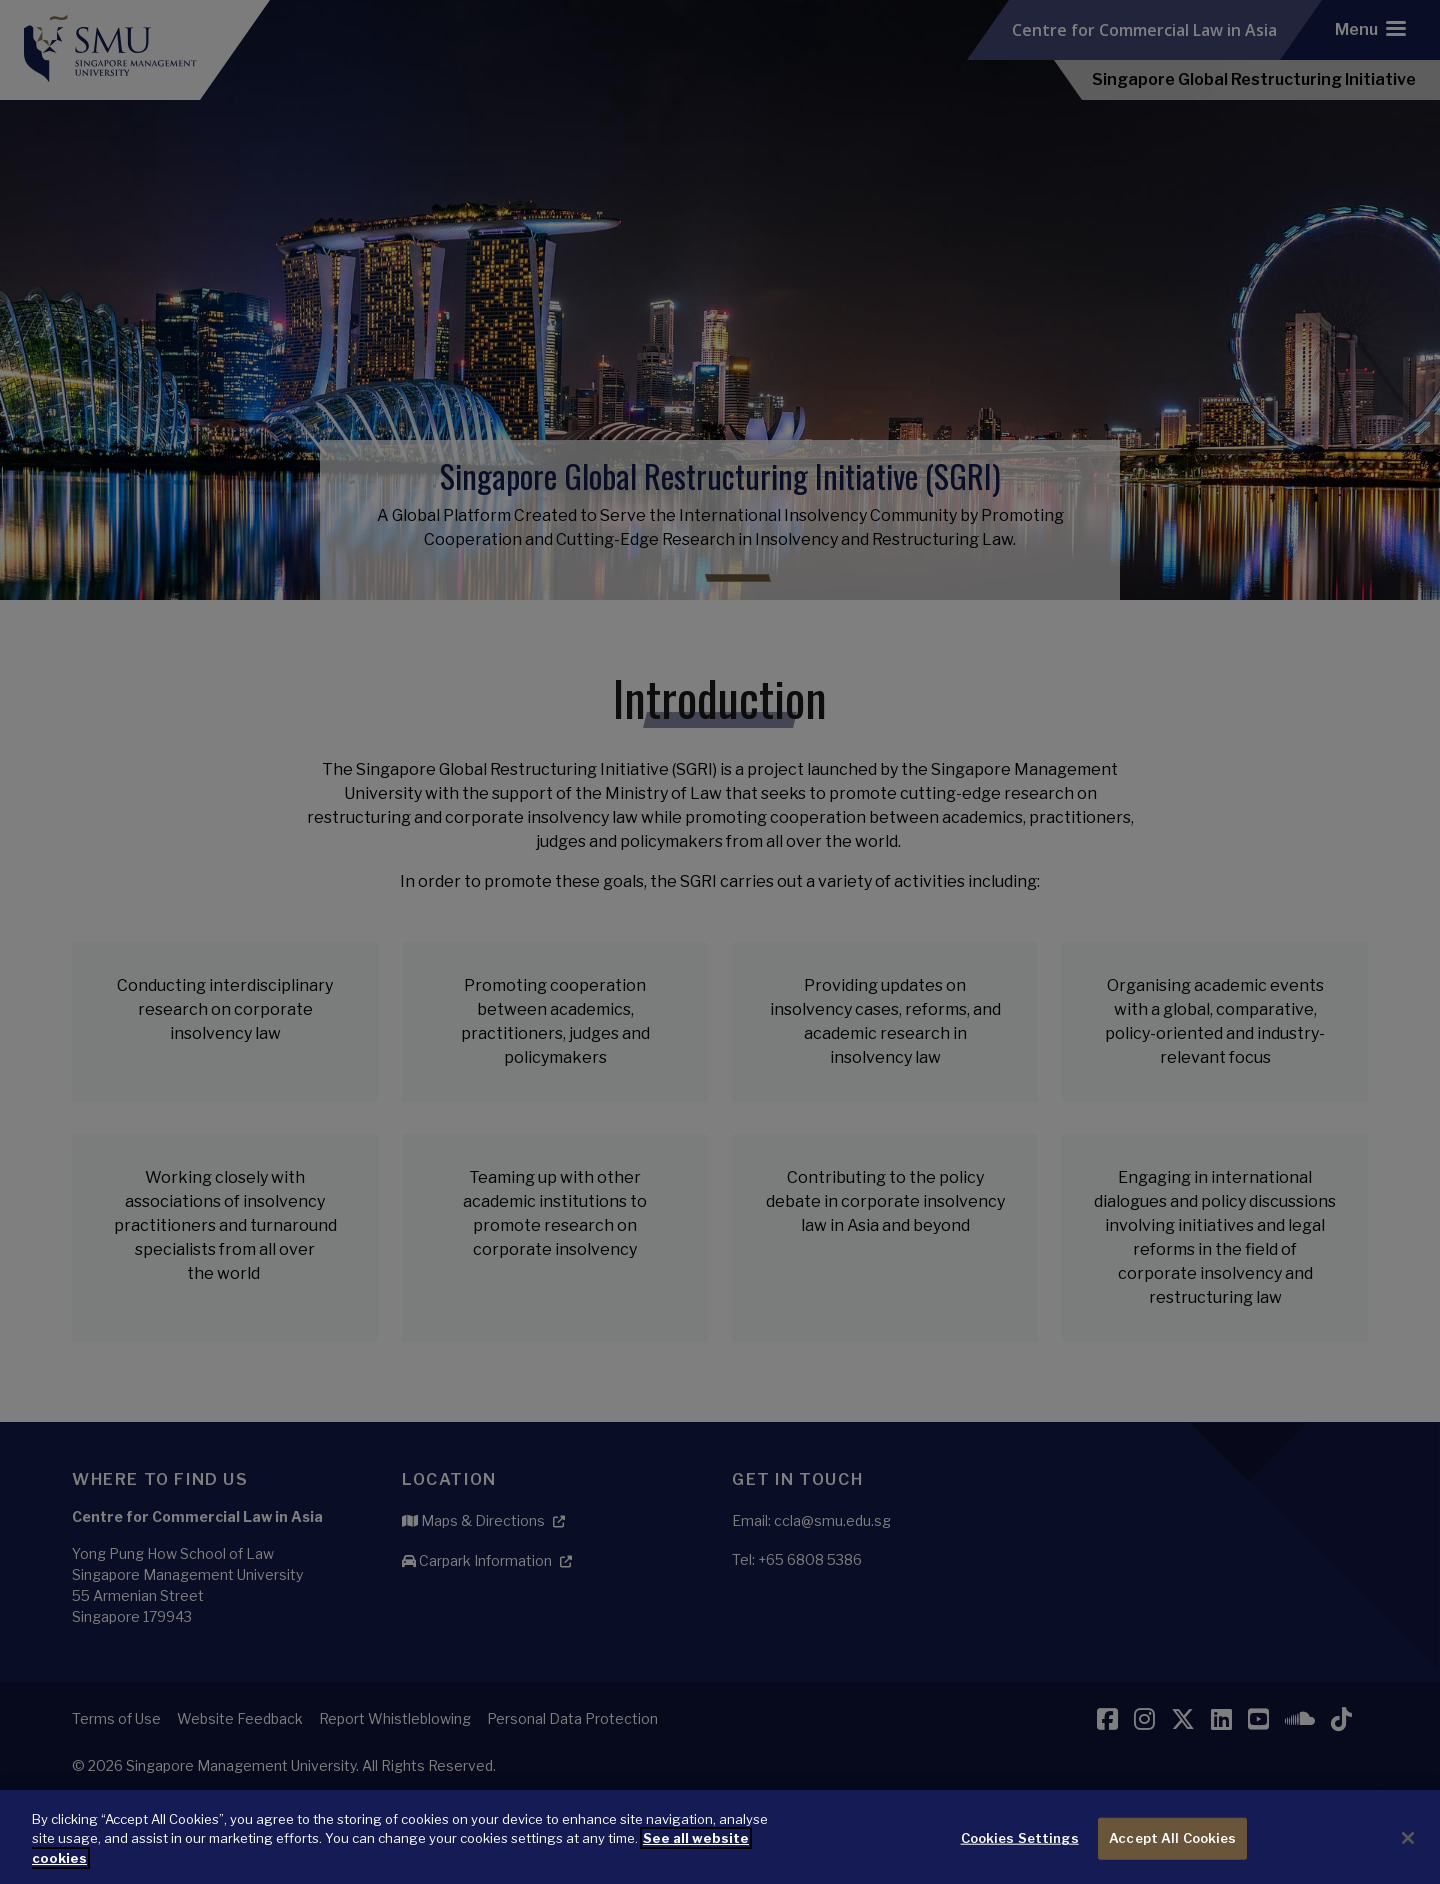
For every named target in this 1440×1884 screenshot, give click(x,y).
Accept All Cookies (1172, 1859)
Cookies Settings (1020, 1859)
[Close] (1408, 1859)
